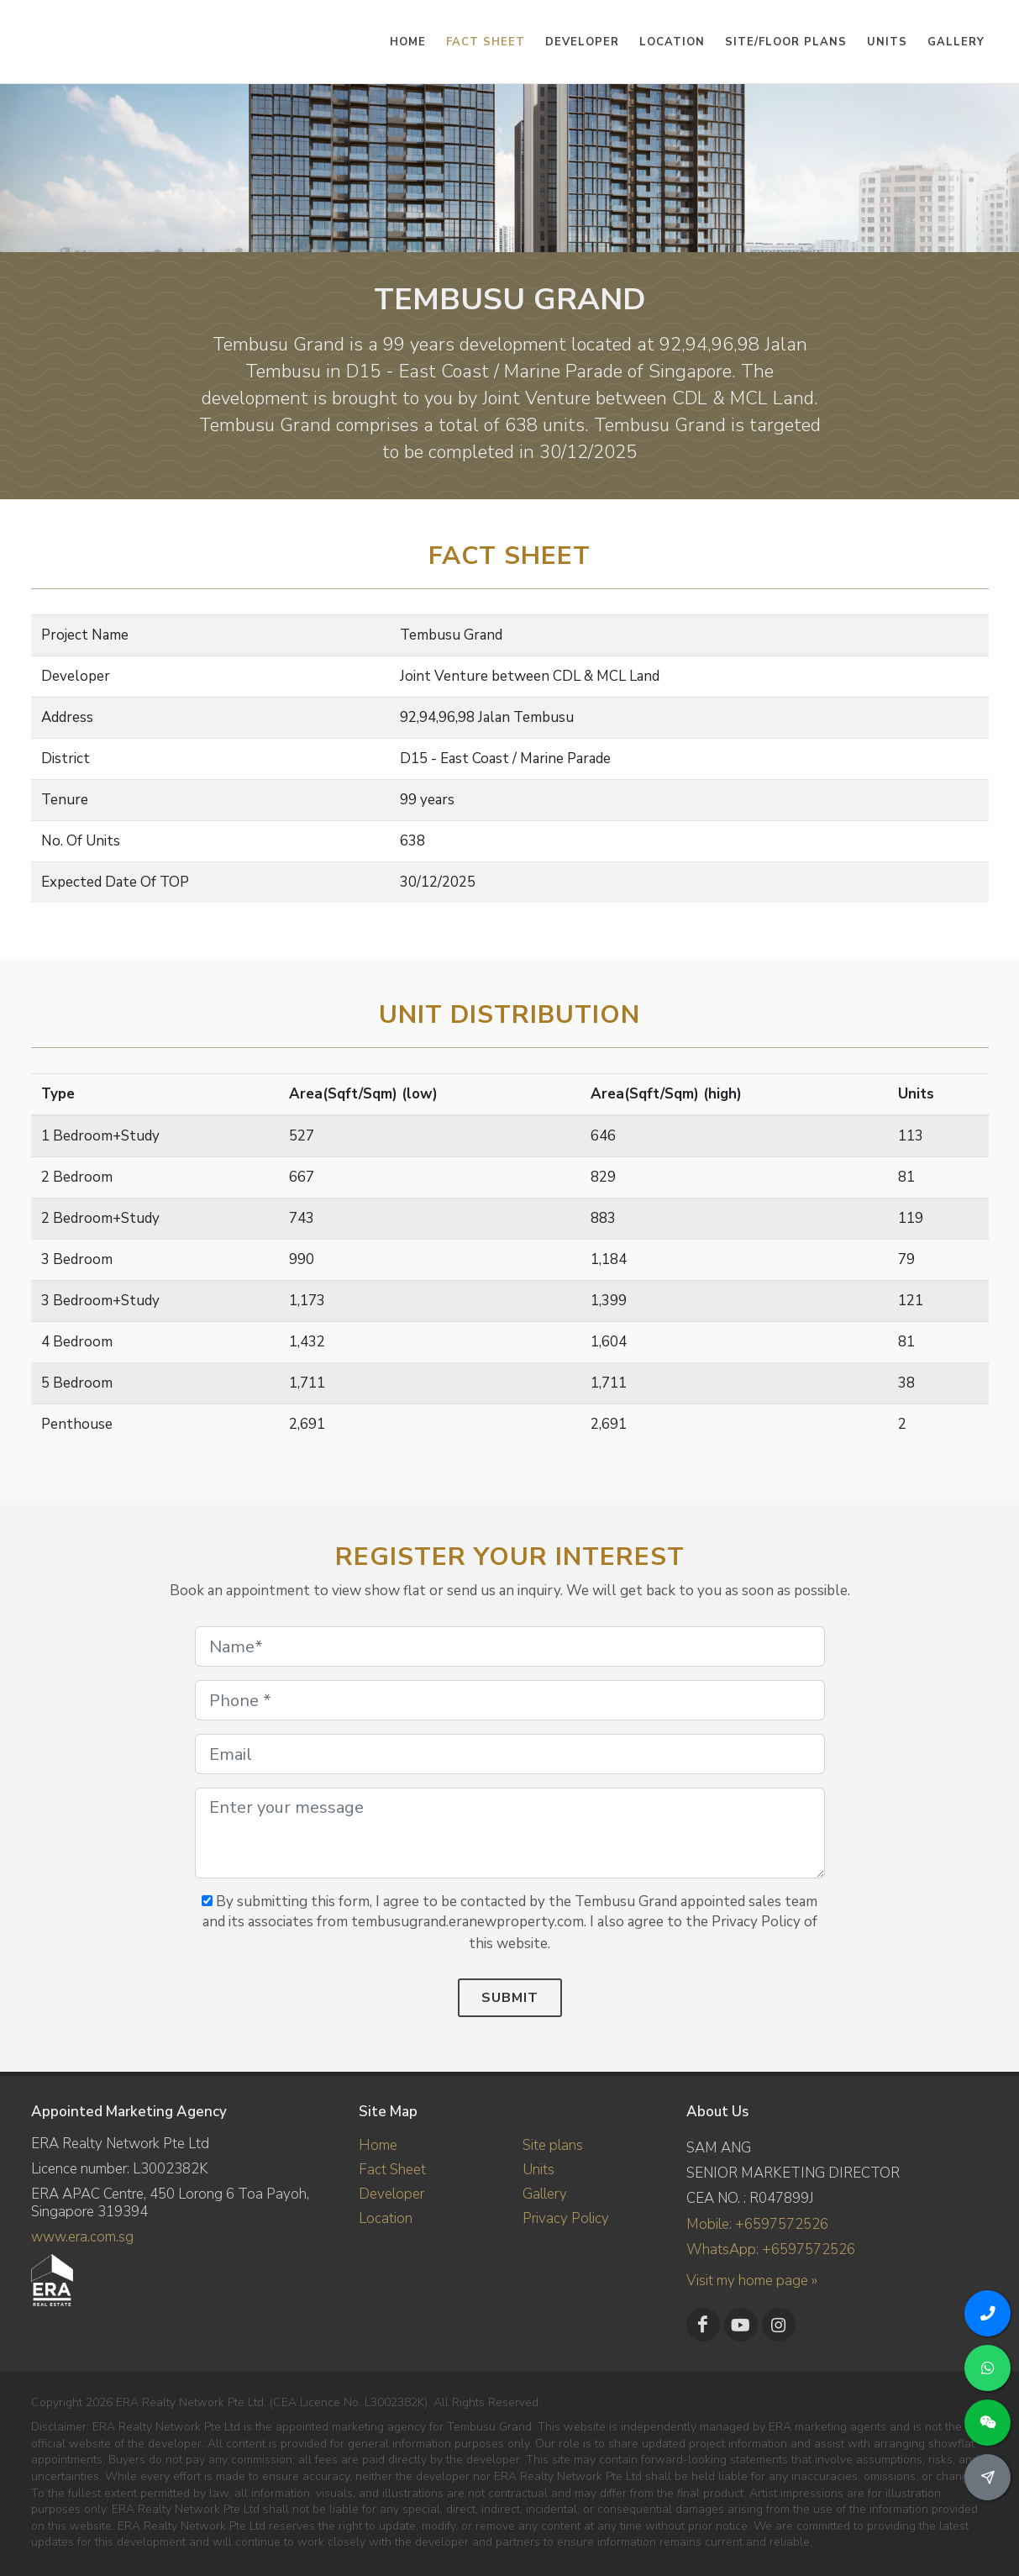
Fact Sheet (392, 2169)
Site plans (553, 2145)
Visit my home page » (751, 2280)
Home (378, 2145)
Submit (509, 1998)
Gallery (545, 2194)
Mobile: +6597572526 (757, 2224)
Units (538, 2169)
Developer (391, 2194)
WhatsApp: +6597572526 (770, 2249)
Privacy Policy (566, 2218)
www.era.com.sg (82, 2237)
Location (385, 2218)
